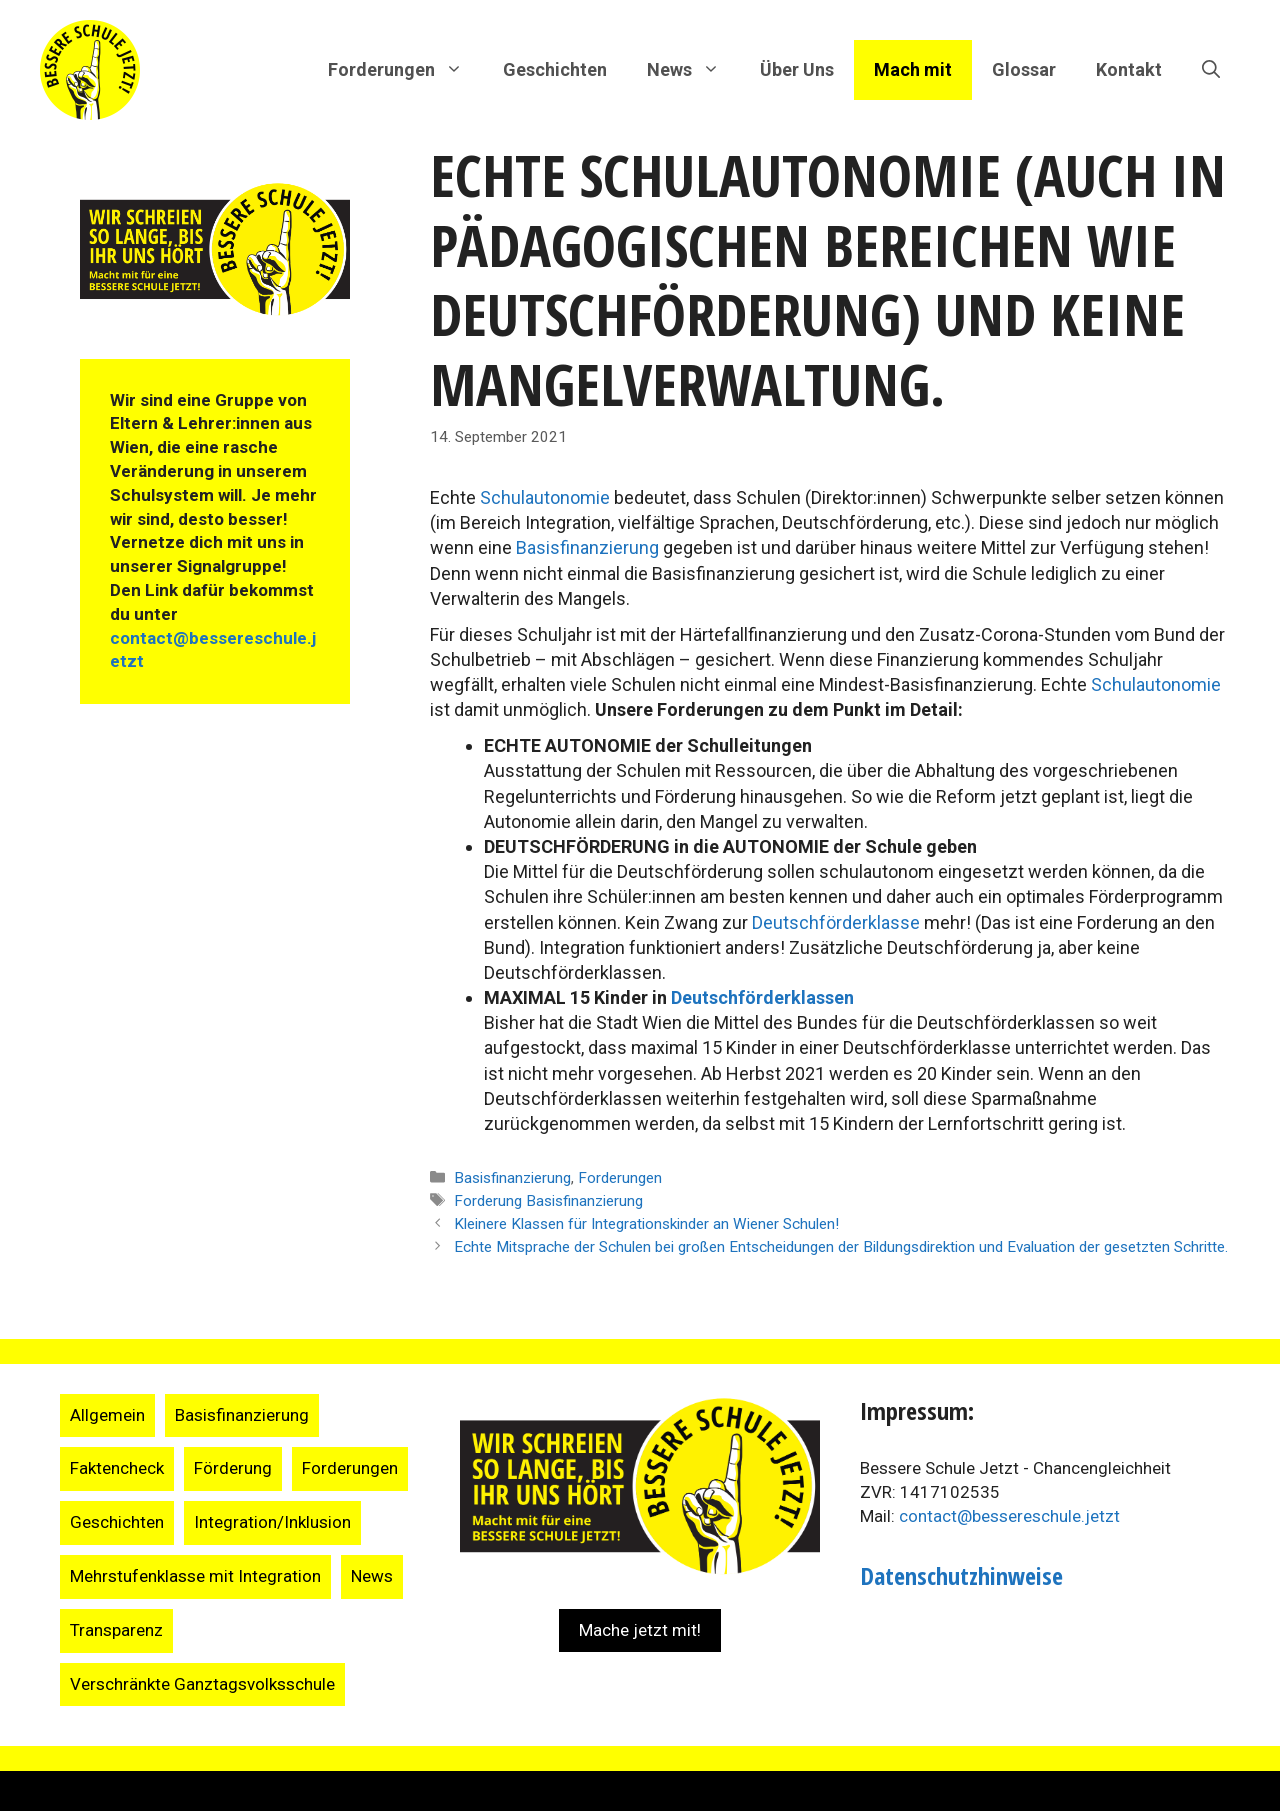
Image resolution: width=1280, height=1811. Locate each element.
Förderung (233, 1468)
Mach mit (913, 69)
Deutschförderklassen (762, 997)
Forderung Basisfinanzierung (548, 1201)
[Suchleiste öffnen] (1211, 70)
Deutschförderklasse (838, 922)
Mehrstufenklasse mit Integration (195, 1576)
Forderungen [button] (405, 70)
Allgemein (107, 1415)
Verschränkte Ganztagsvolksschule (202, 1684)
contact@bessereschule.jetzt (1009, 1516)
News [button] (693, 70)
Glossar (1024, 69)
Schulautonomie (547, 497)
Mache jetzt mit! (640, 1630)
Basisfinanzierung (589, 547)
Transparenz (116, 1630)
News (372, 1576)
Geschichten (555, 69)
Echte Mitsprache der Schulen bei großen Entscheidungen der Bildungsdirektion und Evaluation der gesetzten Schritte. (841, 1247)
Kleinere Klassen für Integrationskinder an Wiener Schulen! (646, 1224)
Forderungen (620, 1178)
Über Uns (797, 69)
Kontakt (1129, 69)
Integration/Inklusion (272, 1522)
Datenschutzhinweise (961, 1575)
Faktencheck (117, 1468)
